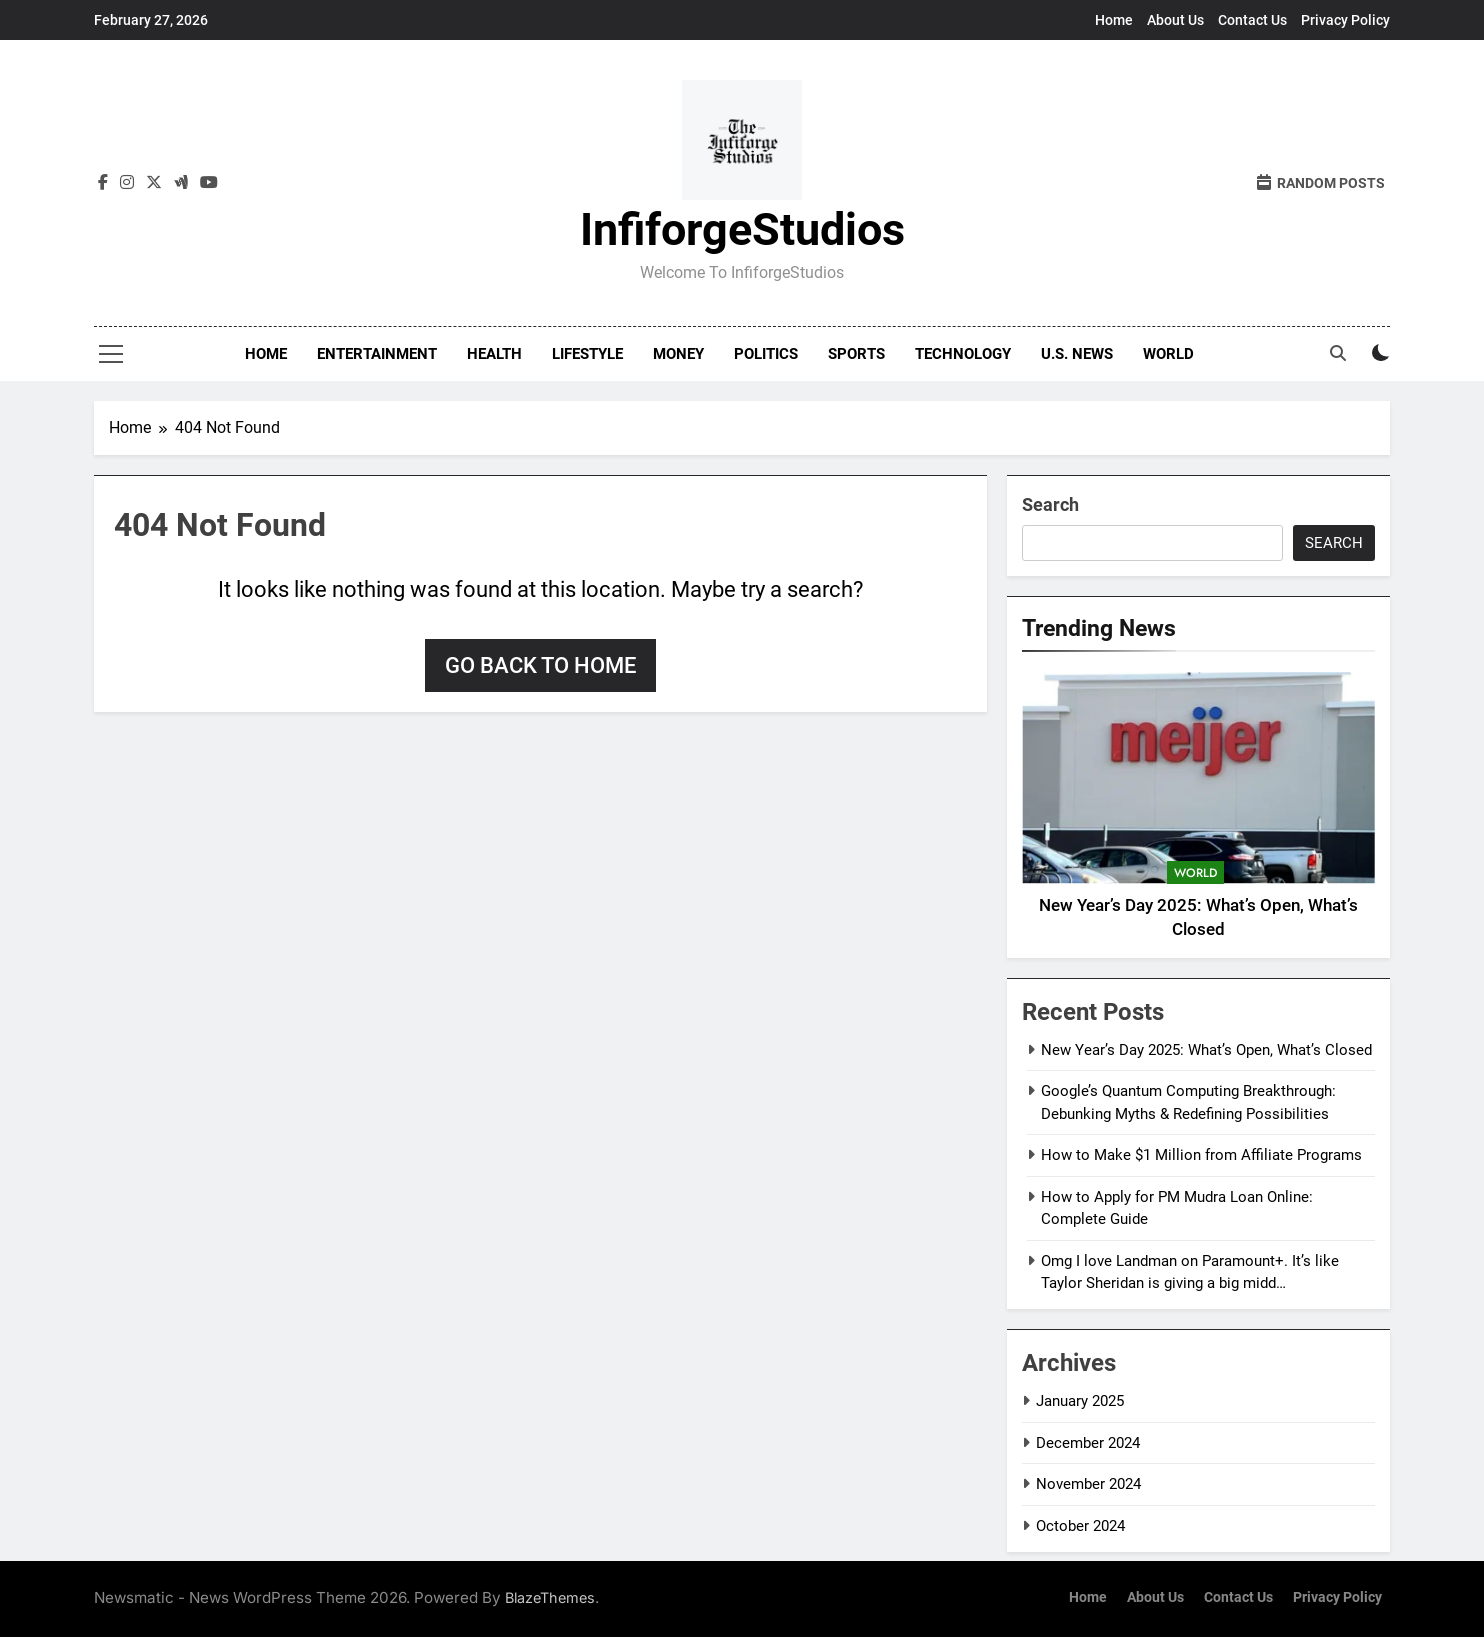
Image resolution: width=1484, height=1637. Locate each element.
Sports (856, 354)
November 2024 (1088, 1484)
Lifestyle (587, 354)
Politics (766, 354)
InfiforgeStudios (742, 229)
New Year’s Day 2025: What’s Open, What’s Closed (1206, 1050)
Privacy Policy (1345, 20)
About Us (1175, 20)
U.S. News (1077, 354)
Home (1114, 20)
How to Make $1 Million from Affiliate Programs (1201, 1155)
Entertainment (377, 354)
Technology (963, 354)
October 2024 (1080, 1526)
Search (1050, 504)
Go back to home (540, 665)
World (1168, 354)
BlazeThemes (550, 1597)
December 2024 (1088, 1443)
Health (494, 354)
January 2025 (1080, 1401)
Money (678, 354)
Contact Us (1252, 20)
